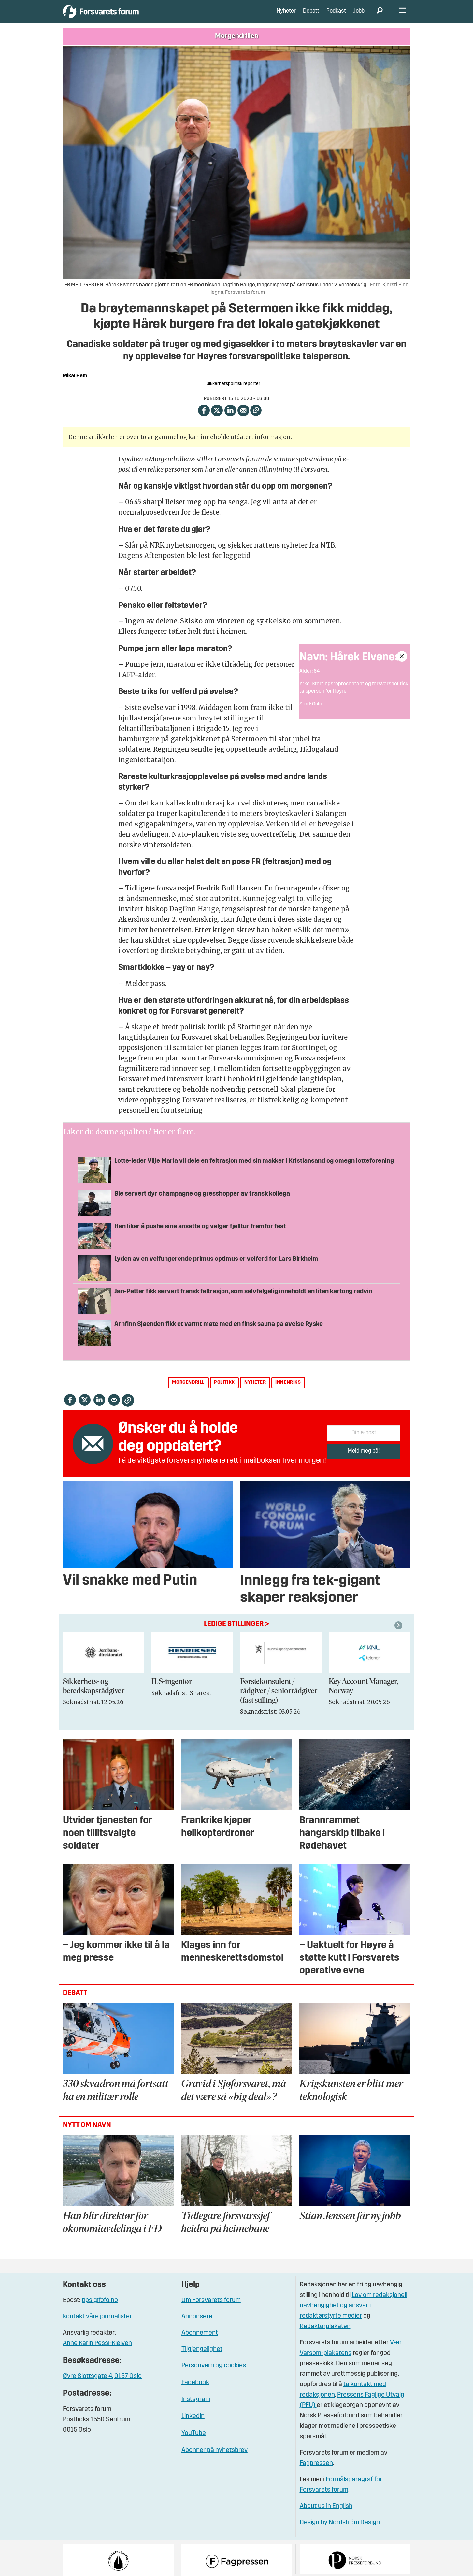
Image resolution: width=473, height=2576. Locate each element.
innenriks (288, 1392)
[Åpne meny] (402, 16)
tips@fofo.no (100, 2310)
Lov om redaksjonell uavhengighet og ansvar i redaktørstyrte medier (353, 2315)
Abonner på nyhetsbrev (214, 2460)
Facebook (195, 2392)
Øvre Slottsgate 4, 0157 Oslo (102, 2386)
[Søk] (379, 16)
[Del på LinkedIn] (230, 419)
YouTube (193, 2443)
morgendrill (188, 1392)
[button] (399, 1635)
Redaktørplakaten (325, 2336)
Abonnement (199, 2343)
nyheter (255, 1392)
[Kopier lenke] (256, 420)
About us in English (326, 2516)
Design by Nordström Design (340, 2532)
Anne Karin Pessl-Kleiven (97, 2353)
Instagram (195, 2409)
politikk (224, 1392)
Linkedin (193, 2426)
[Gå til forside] (123, 16)
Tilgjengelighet (201, 2359)
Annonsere (196, 2326)
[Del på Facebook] (203, 419)
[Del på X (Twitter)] (217, 419)
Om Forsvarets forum (211, 2310)
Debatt (311, 16)
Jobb (359, 16)
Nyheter (286, 16)
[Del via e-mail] (243, 419)
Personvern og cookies (213, 2375)
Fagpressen (316, 2473)
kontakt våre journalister (97, 2326)
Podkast (336, 16)
